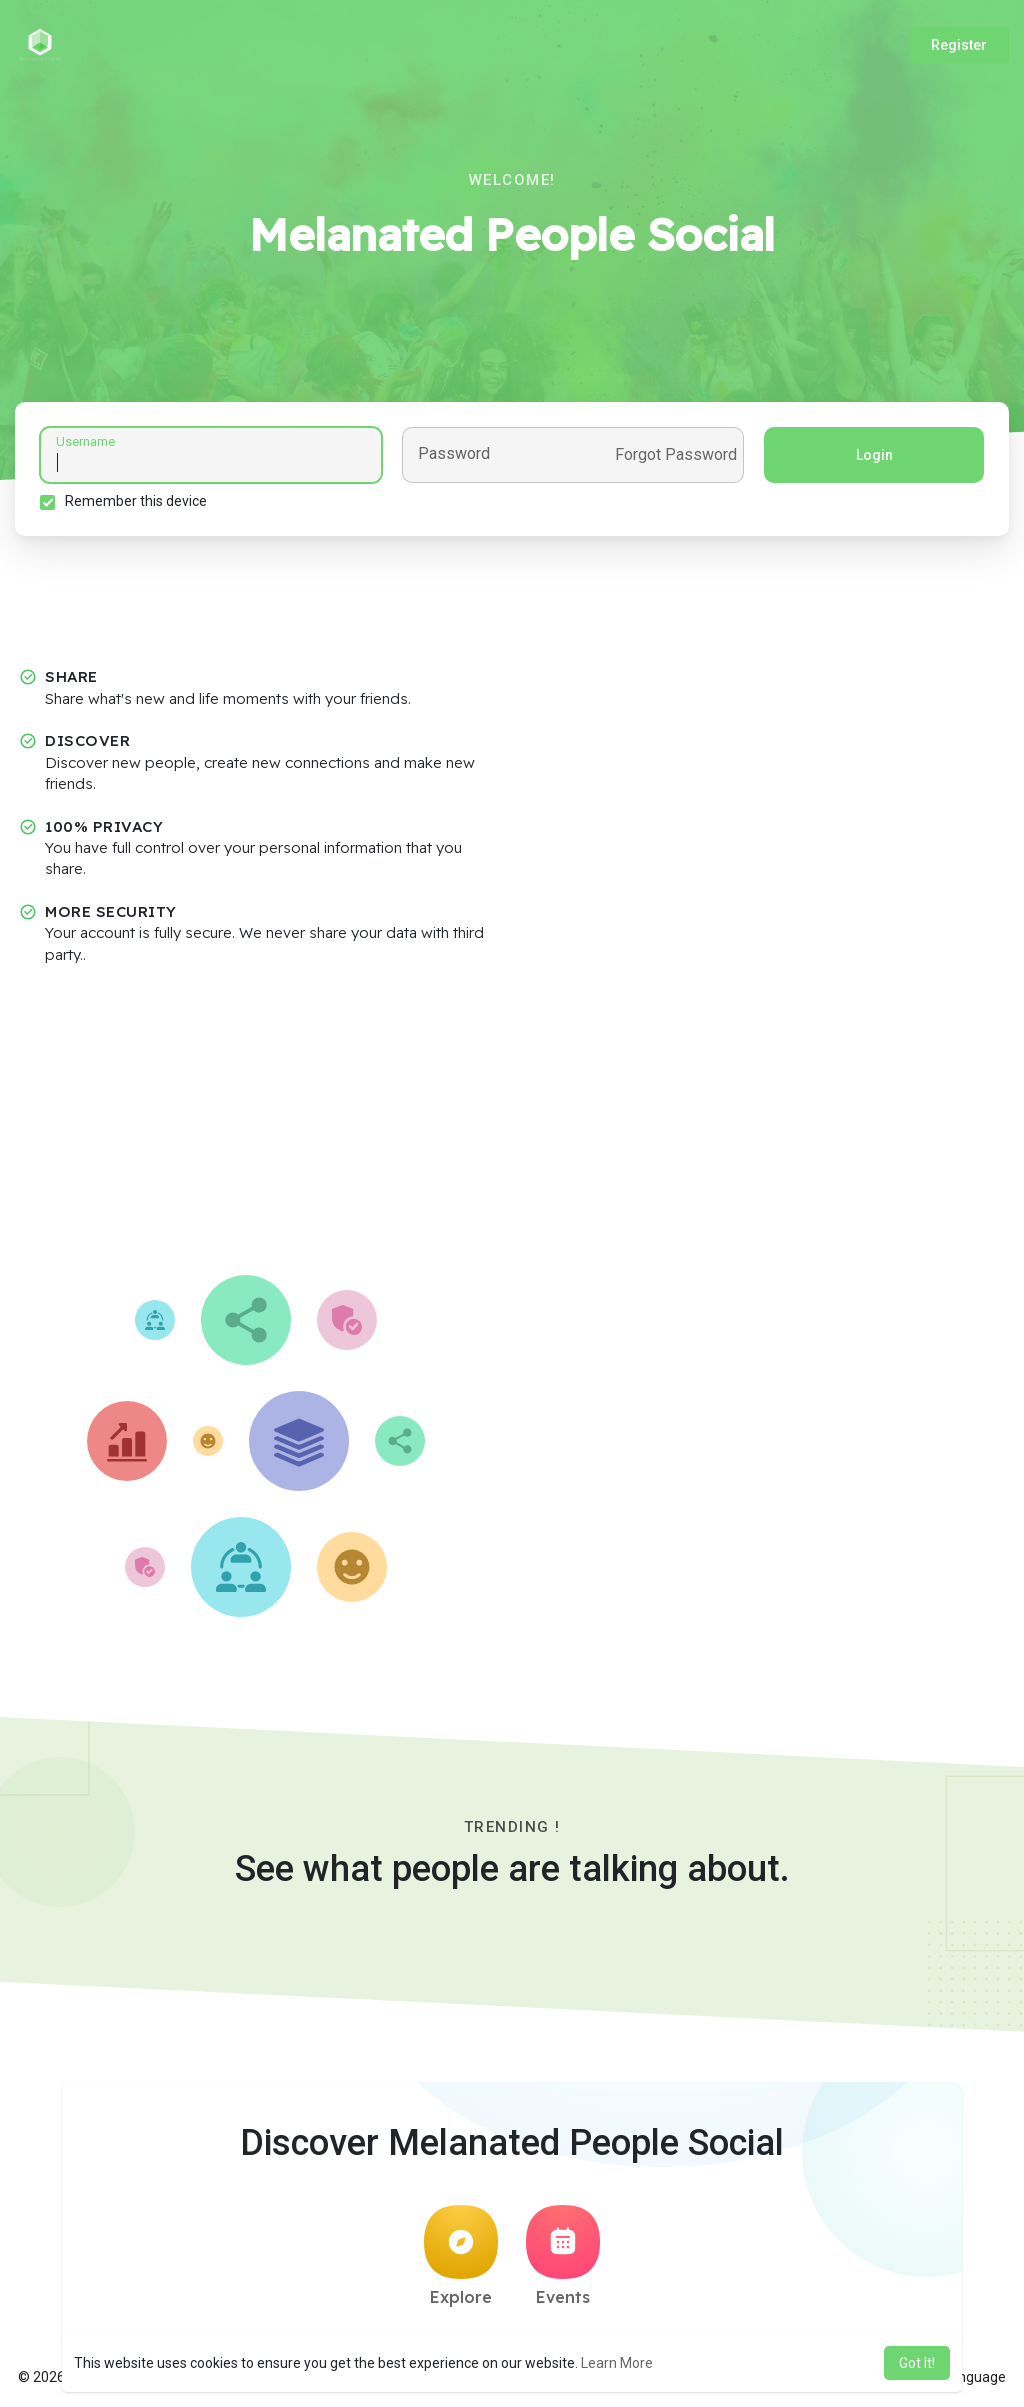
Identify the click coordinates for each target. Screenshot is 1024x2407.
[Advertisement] (512, 1125)
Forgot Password (676, 455)
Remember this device (136, 501)
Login (874, 455)
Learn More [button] (617, 2363)
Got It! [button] (917, 2363)
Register (959, 45)
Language (967, 2377)
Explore (461, 2256)
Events (563, 2256)
